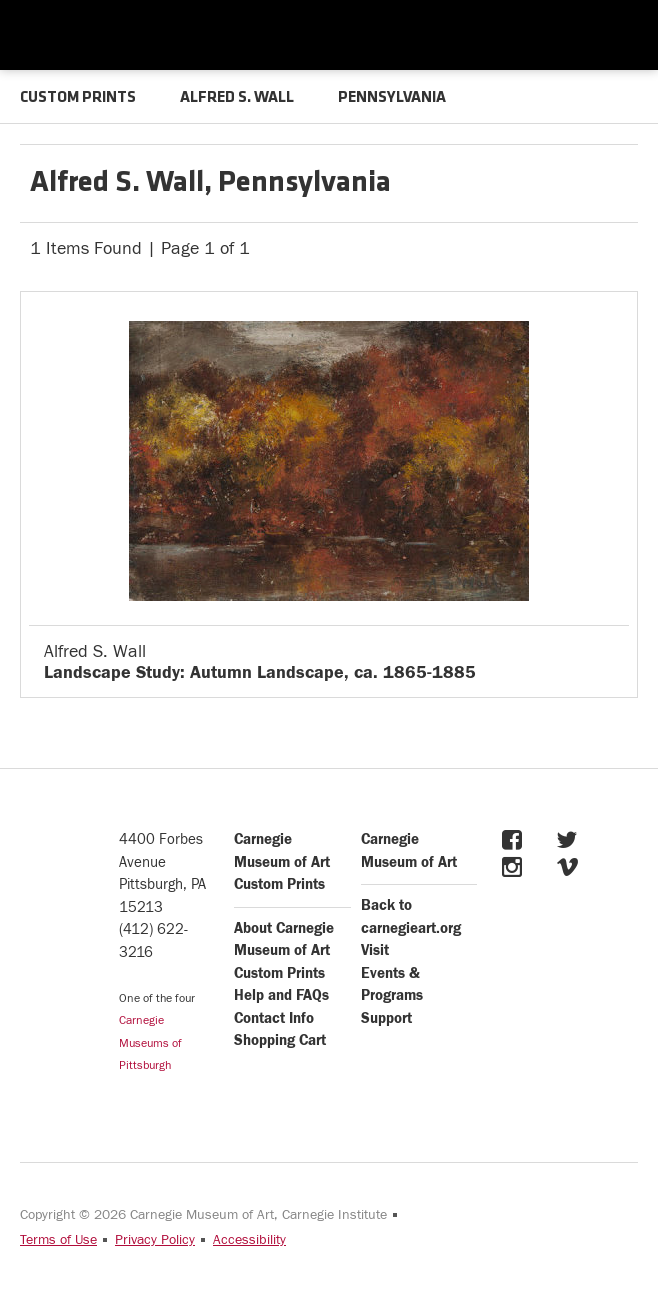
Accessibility (249, 1240)
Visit (375, 950)
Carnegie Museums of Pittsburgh (150, 1042)
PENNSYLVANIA (392, 98)
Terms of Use (58, 1240)
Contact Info (274, 1018)
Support (386, 1018)
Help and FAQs (281, 995)
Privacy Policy (155, 1240)
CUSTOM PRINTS (78, 98)
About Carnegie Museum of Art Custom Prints (284, 951)
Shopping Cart (280, 1040)
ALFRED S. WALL (237, 98)
